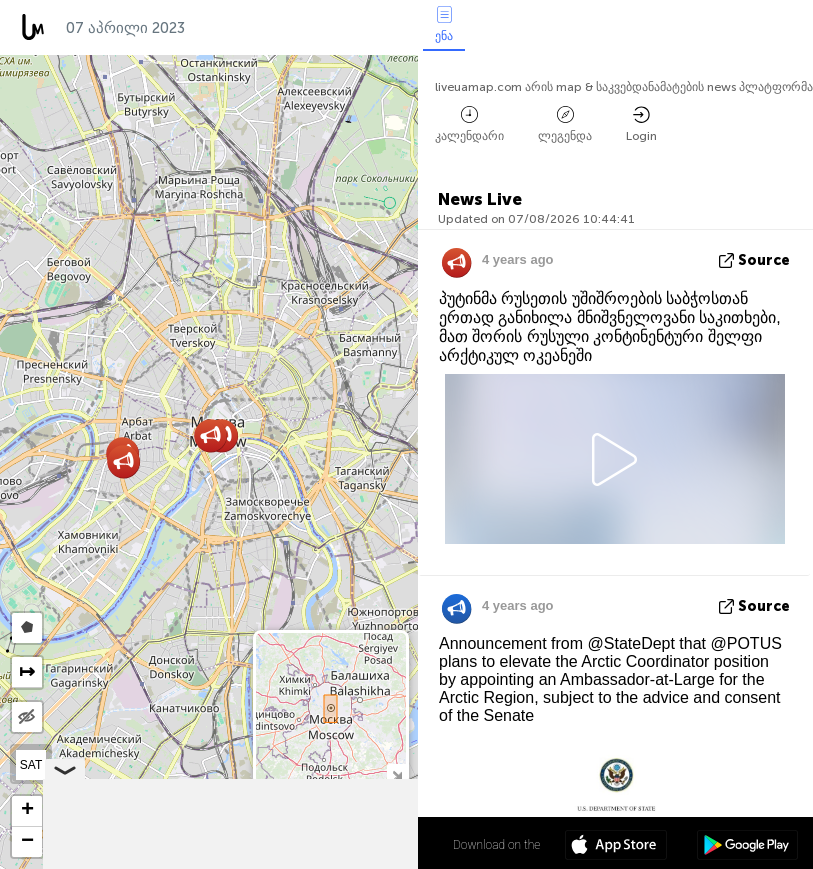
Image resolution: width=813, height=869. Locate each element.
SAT (31, 765)
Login (641, 124)
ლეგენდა (565, 124)
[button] (123, 461)
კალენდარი (469, 124)
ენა (444, 24)
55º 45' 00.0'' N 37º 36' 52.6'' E (339, 844)
